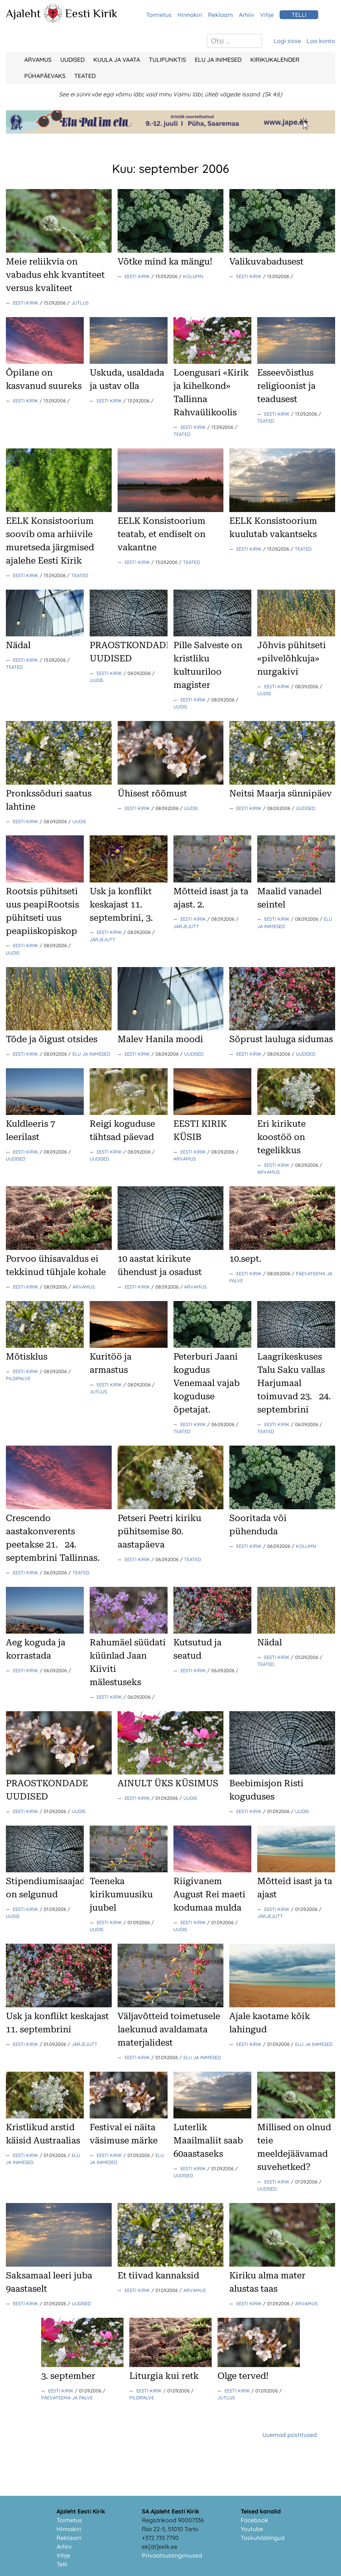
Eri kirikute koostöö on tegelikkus (281, 1137)
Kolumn (193, 276)
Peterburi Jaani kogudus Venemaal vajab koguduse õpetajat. (206, 1383)
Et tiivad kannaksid (158, 2275)
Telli (62, 2564)
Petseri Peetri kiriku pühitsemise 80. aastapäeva (159, 1531)
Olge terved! (243, 2376)
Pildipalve (18, 1378)
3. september (68, 2376)
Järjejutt (102, 939)
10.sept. (245, 1259)
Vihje (267, 14)
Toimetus (159, 14)
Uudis (96, 680)
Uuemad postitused (289, 2434)
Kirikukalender (274, 59)
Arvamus (37, 59)
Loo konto (321, 41)
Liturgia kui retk (164, 2376)
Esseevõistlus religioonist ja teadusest (286, 385)
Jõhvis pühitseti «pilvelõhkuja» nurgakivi (291, 658)
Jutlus (80, 303)
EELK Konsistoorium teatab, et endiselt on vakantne (161, 534)
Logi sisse (287, 41)
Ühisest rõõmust (152, 793)
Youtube (252, 2529)
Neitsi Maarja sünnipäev (280, 793)
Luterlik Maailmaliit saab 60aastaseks (208, 2140)
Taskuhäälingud (262, 2537)
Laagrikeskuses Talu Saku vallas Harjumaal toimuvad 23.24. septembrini (294, 1383)
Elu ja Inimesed (218, 59)
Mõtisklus (26, 1356)
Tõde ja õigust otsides (51, 1039)
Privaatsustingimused (172, 2555)
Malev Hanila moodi (160, 1039)
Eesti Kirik (91, 13)
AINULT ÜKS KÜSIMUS (168, 1783)
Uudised (72, 59)
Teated (85, 75)
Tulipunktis (167, 59)
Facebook (254, 2520)
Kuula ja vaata (116, 59)
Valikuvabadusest (266, 261)
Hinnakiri (189, 14)
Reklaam (220, 14)
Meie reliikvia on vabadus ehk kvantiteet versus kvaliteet (55, 274)
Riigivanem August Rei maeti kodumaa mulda (209, 1894)
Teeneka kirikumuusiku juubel (121, 1894)
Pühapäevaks (44, 75)
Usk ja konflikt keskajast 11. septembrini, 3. (121, 904)
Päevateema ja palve (67, 2398)
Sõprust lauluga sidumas (281, 1039)
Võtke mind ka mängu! (165, 261)
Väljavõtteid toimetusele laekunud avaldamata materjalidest (169, 2029)
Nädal (18, 645)
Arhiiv (246, 14)
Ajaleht (23, 13)
